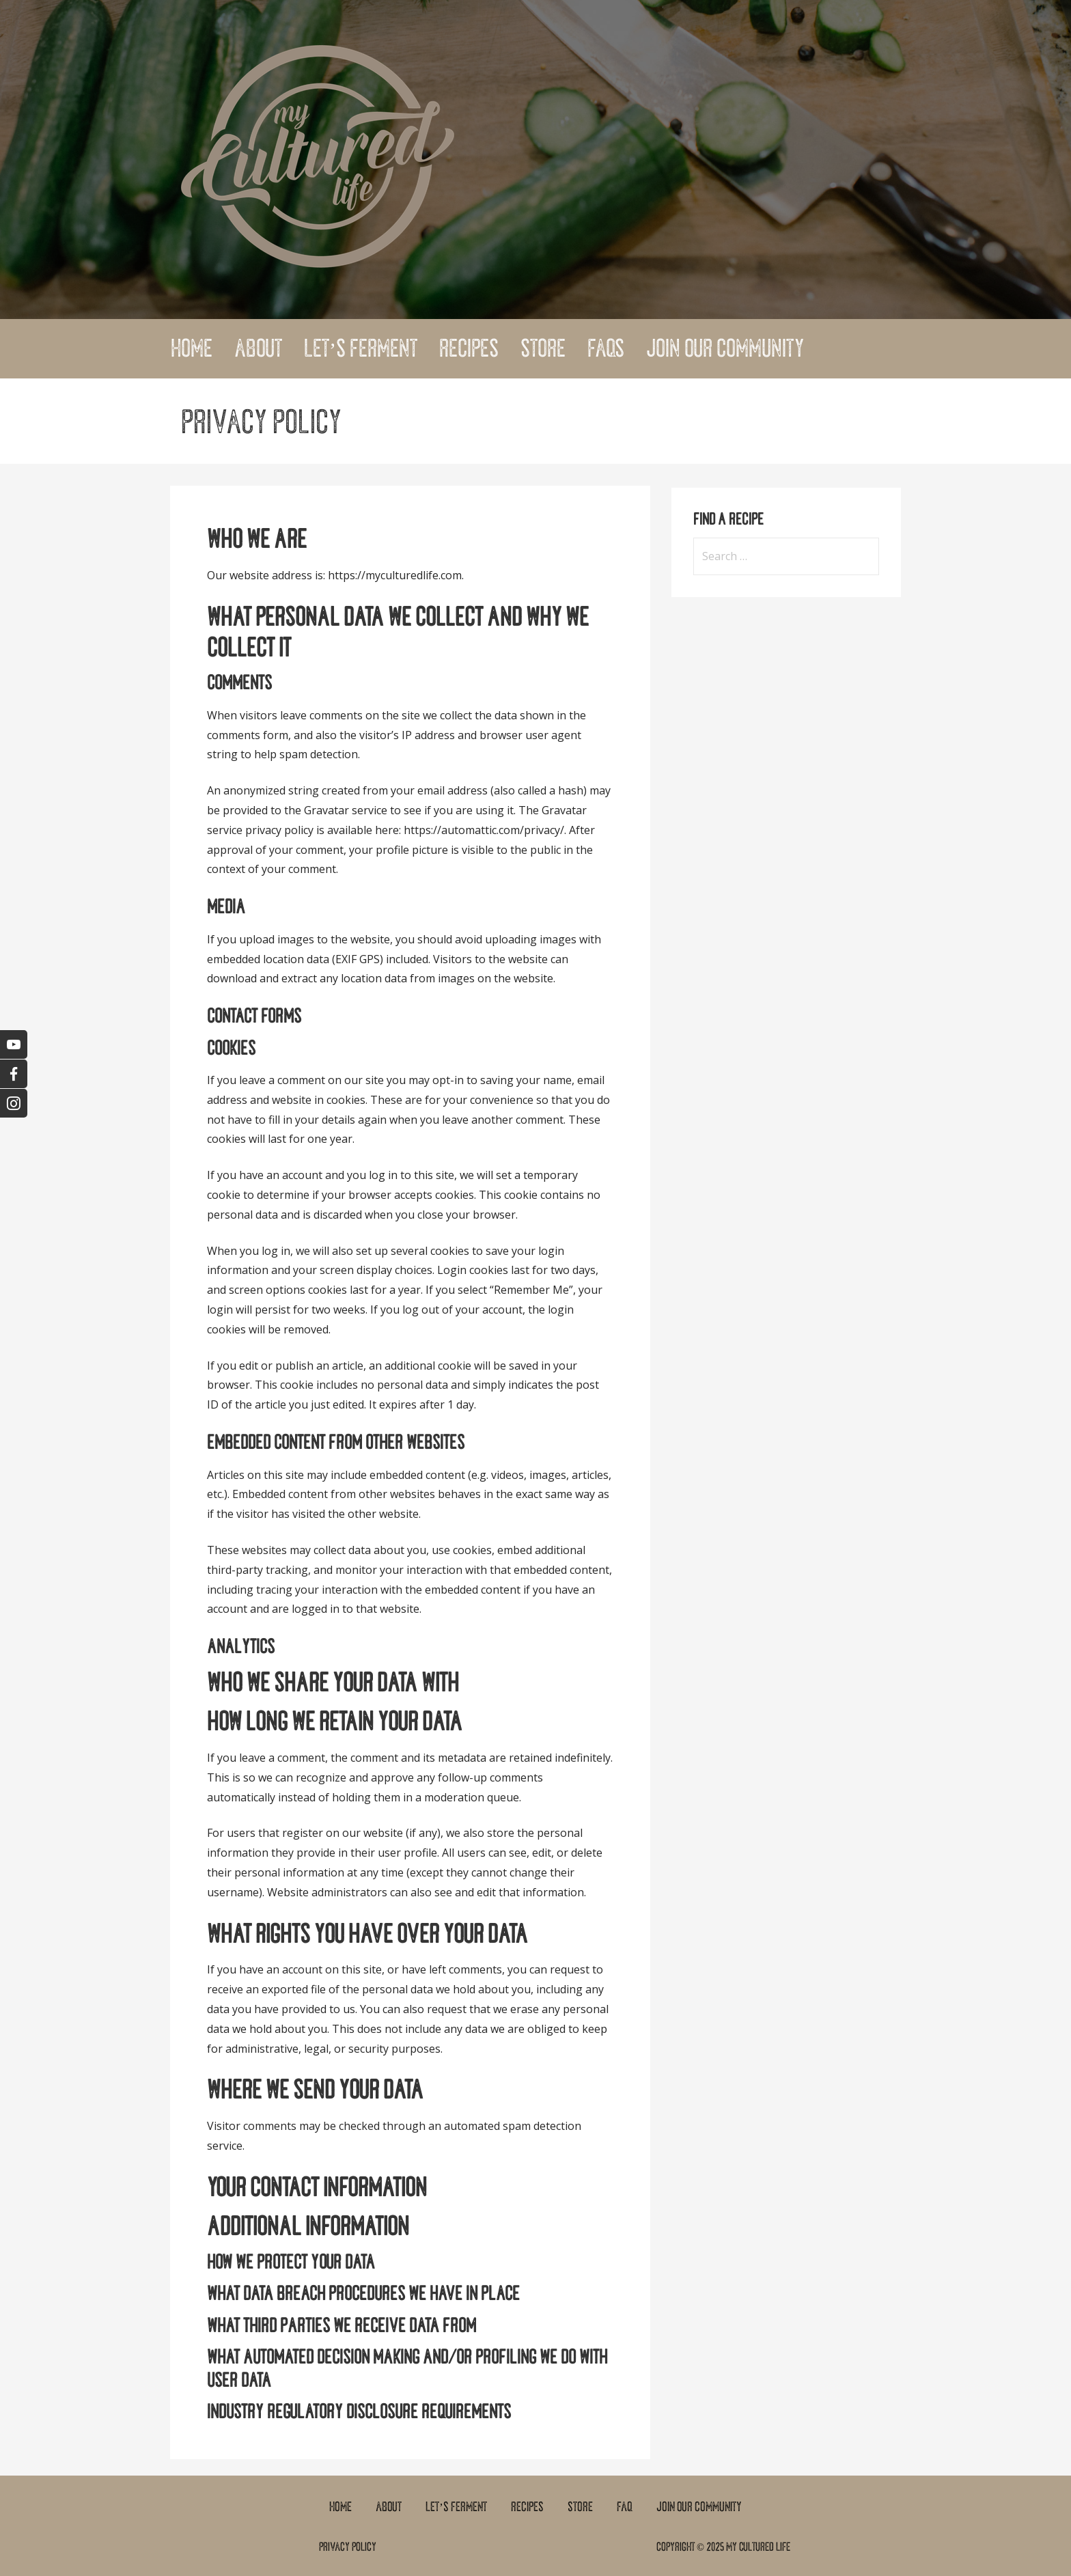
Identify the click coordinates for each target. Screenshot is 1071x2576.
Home (191, 348)
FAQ (624, 2507)
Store (543, 348)
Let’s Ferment (360, 348)
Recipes (469, 348)
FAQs (605, 348)
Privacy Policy (347, 2546)
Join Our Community (725, 348)
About (258, 348)
